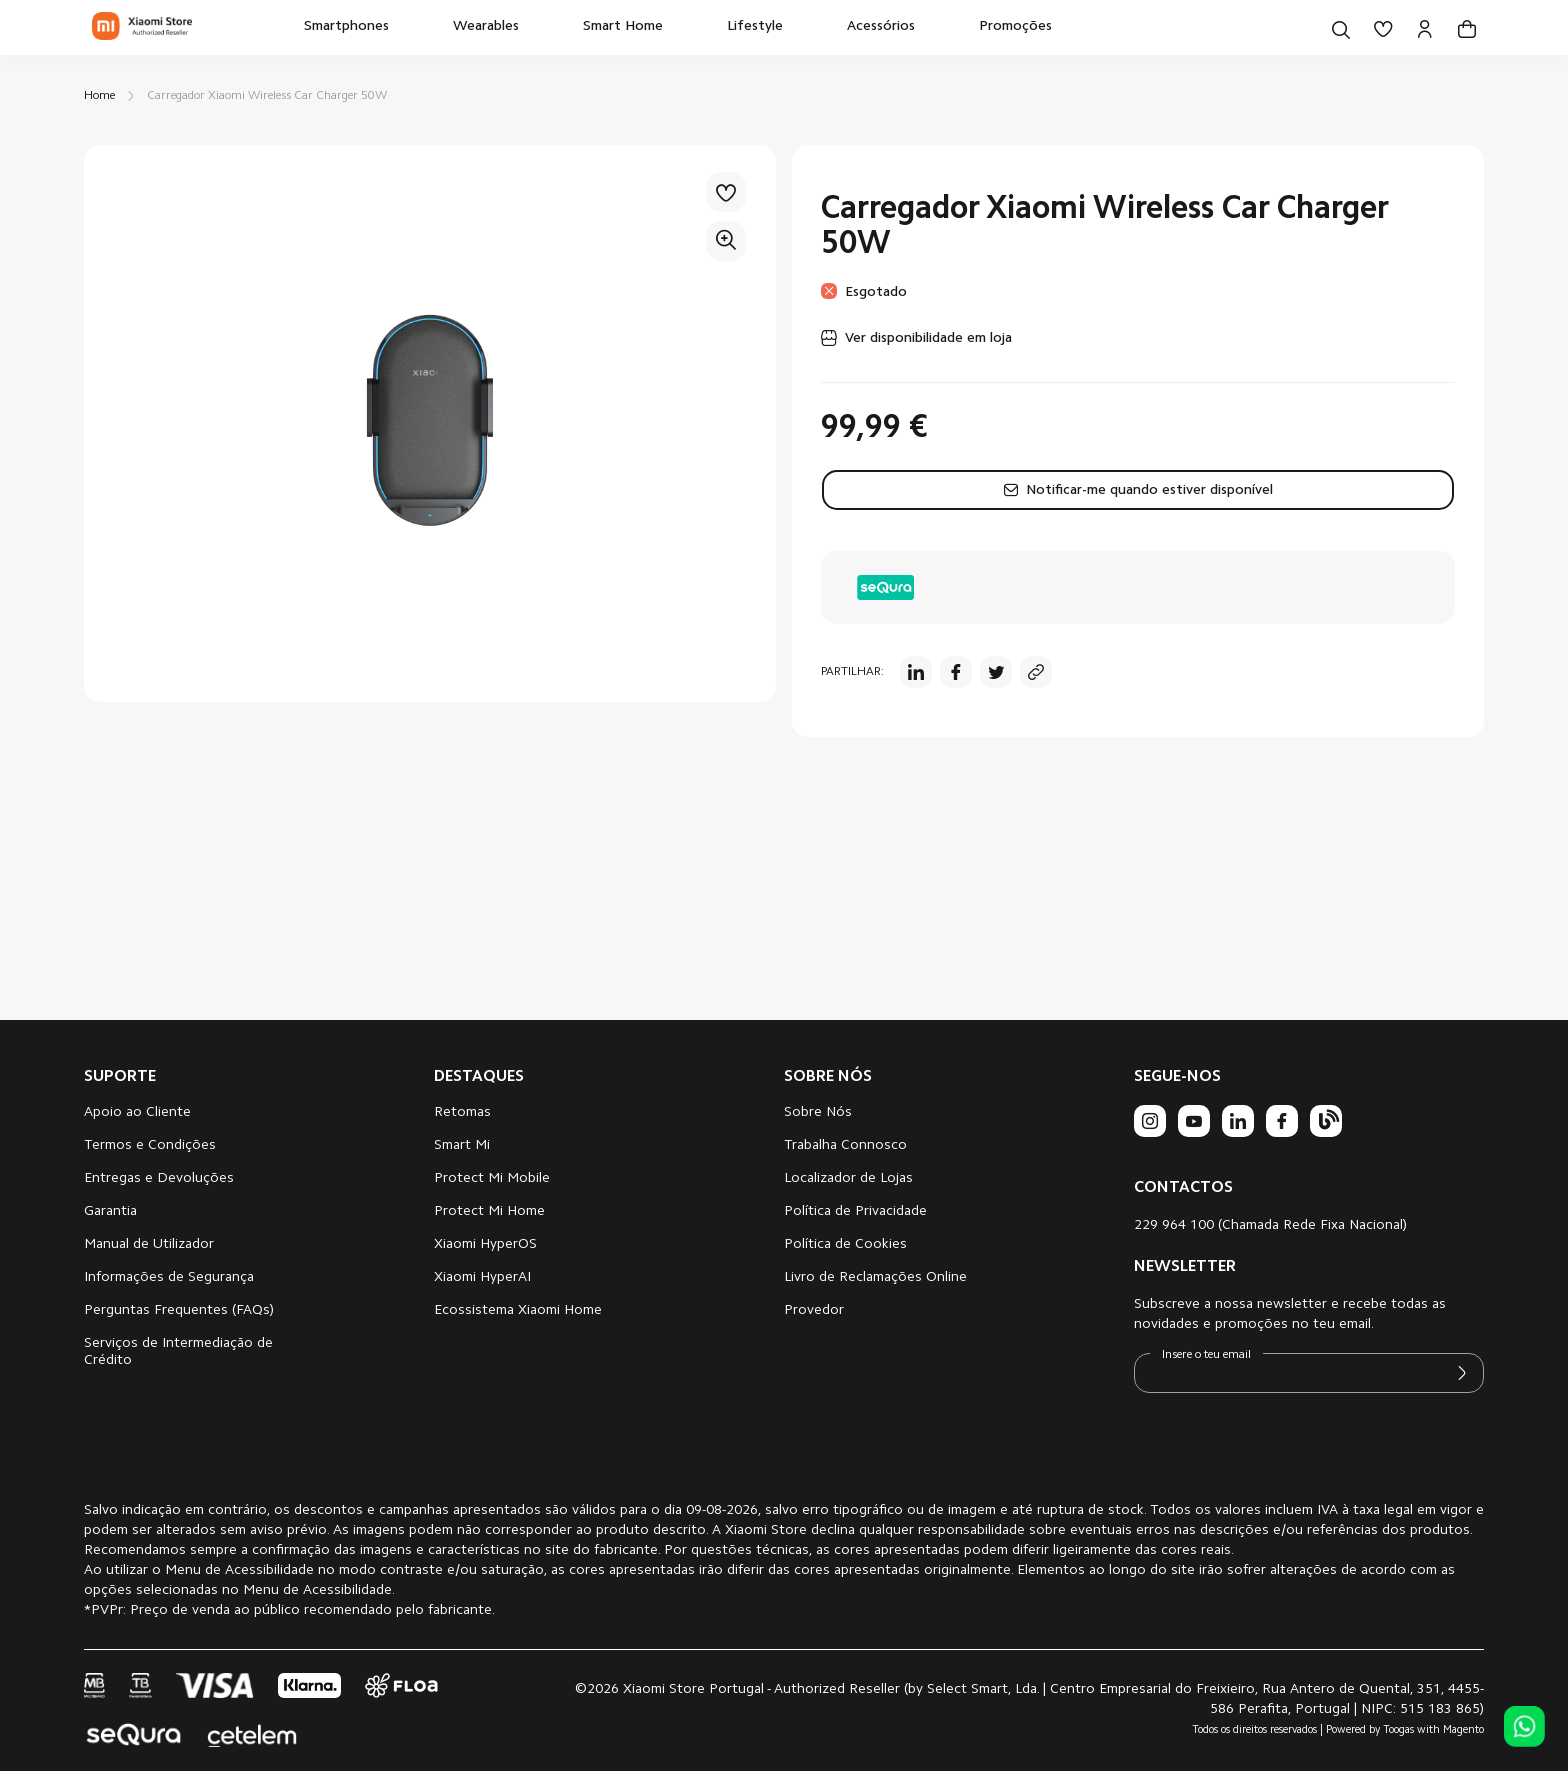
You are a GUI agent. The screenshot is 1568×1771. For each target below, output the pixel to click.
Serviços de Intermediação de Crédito (178, 1352)
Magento (1463, 1730)
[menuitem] (346, 27)
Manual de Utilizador (149, 1245)
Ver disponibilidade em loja (928, 339)
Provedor (814, 1311)
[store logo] (142, 27)
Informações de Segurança (169, 1278)
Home (99, 96)
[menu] (678, 27)
